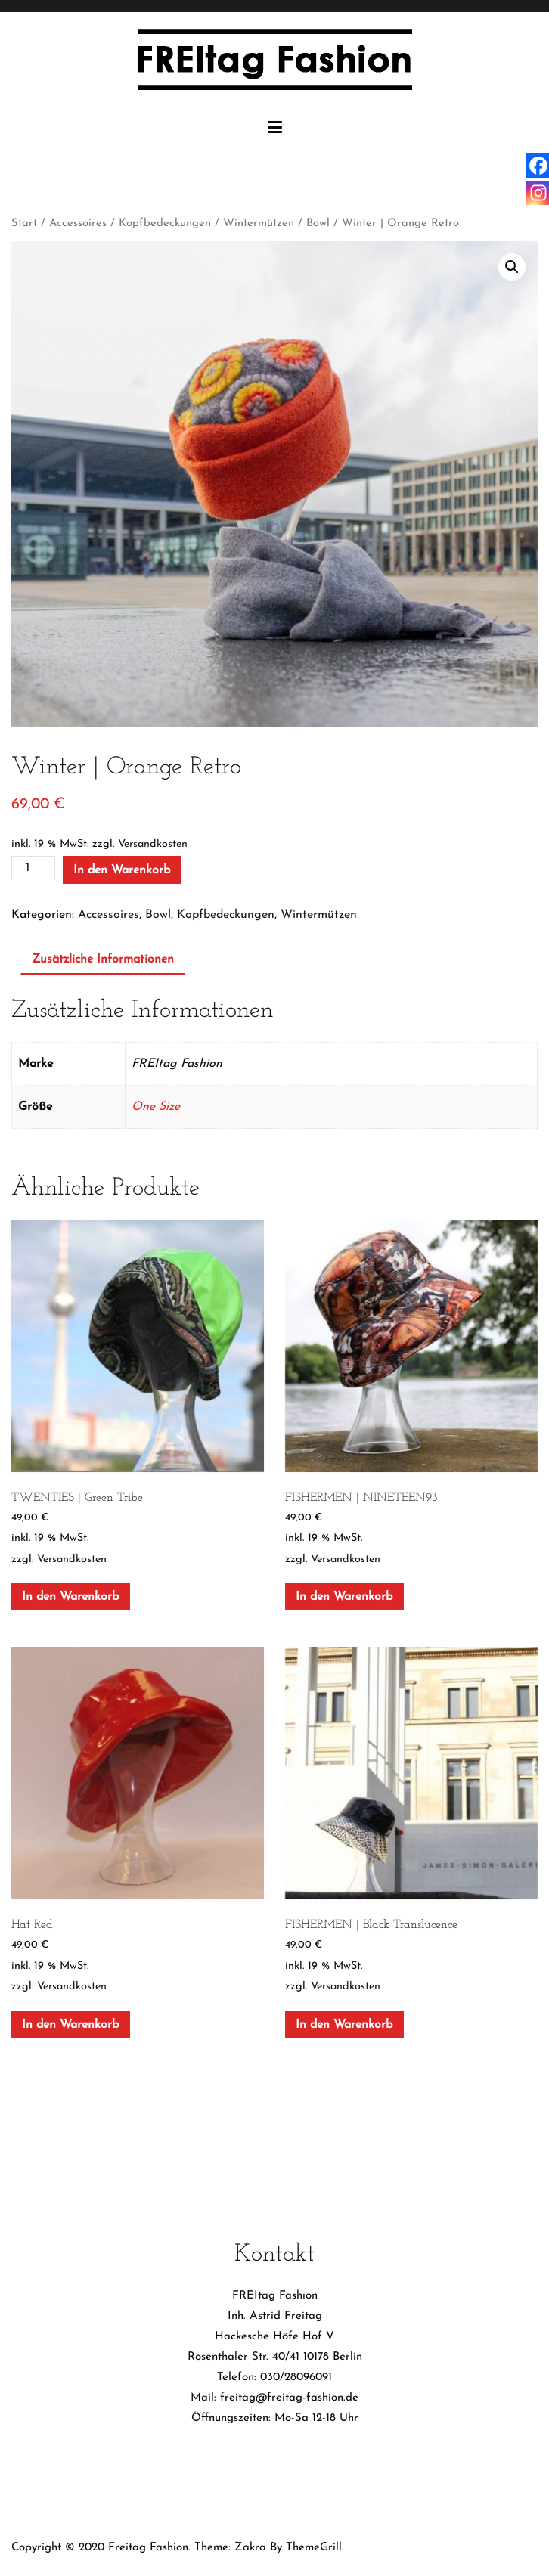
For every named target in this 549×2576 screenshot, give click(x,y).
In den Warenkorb (121, 870)
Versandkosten (153, 844)
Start (24, 223)
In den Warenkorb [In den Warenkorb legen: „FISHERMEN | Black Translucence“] (344, 2025)
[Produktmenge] (33, 867)
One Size (156, 1107)
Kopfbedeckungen (165, 223)
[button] (512, 267)
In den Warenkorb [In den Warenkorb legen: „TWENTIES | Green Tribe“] (70, 1597)
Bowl (318, 223)
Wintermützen (258, 223)
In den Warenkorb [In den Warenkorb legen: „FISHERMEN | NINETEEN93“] (344, 1597)
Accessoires (78, 223)
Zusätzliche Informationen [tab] (103, 959)
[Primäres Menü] (275, 128)
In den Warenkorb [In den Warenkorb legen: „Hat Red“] (70, 2025)
